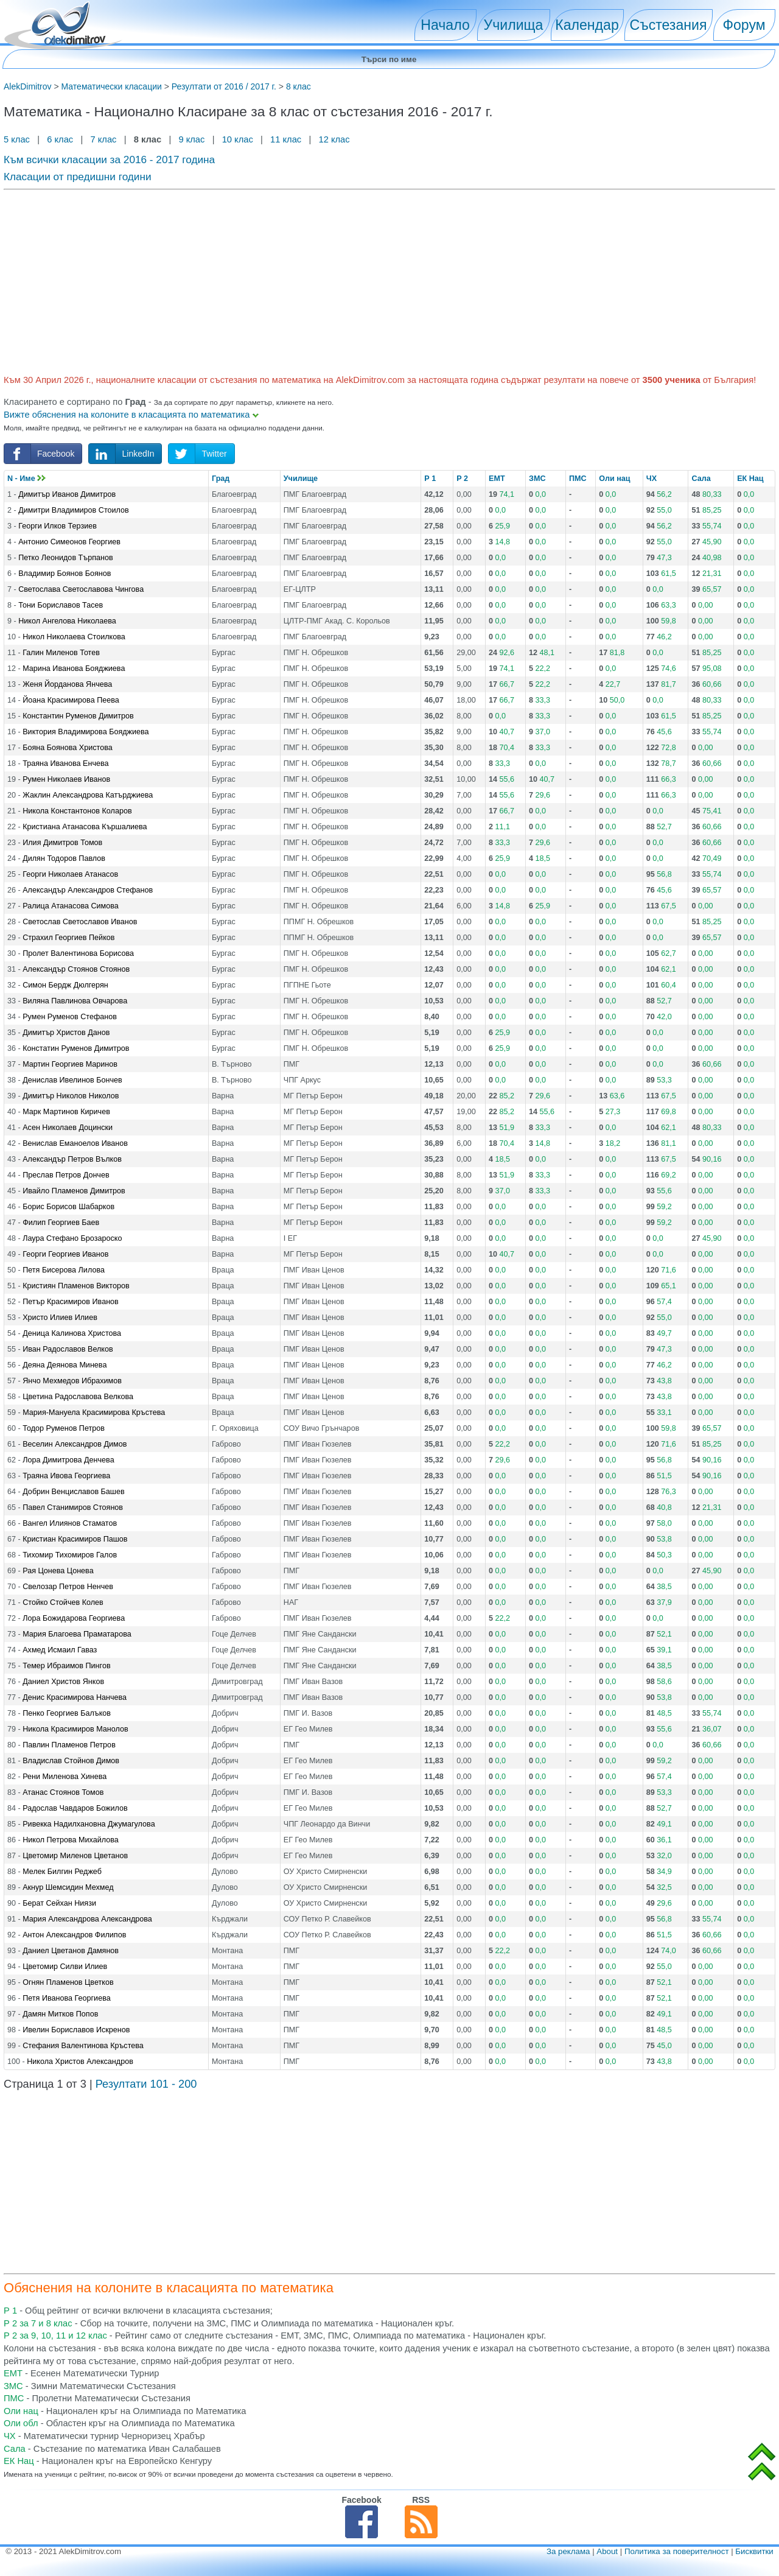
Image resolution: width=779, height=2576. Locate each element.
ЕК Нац (750, 478)
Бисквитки (754, 2551)
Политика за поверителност (676, 2551)
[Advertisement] (369, 280)
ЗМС (537, 478)
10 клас (238, 139)
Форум (743, 25)
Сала (700, 478)
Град (220, 478)
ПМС (578, 478)
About (607, 2551)
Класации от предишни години (78, 176)
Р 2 (462, 478)
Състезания (668, 25)
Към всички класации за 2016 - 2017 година (109, 159)
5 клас (18, 139)
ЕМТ (497, 478)
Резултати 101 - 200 (146, 2084)
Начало (445, 25)
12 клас (335, 139)
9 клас (191, 139)
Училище (301, 478)
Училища (513, 25)
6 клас (59, 139)
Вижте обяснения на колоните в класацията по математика (131, 414)
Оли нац (614, 478)
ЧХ (651, 478)
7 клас (103, 139)
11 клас (286, 139)
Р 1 (430, 478)
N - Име (26, 478)
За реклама (568, 2551)
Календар (587, 25)
